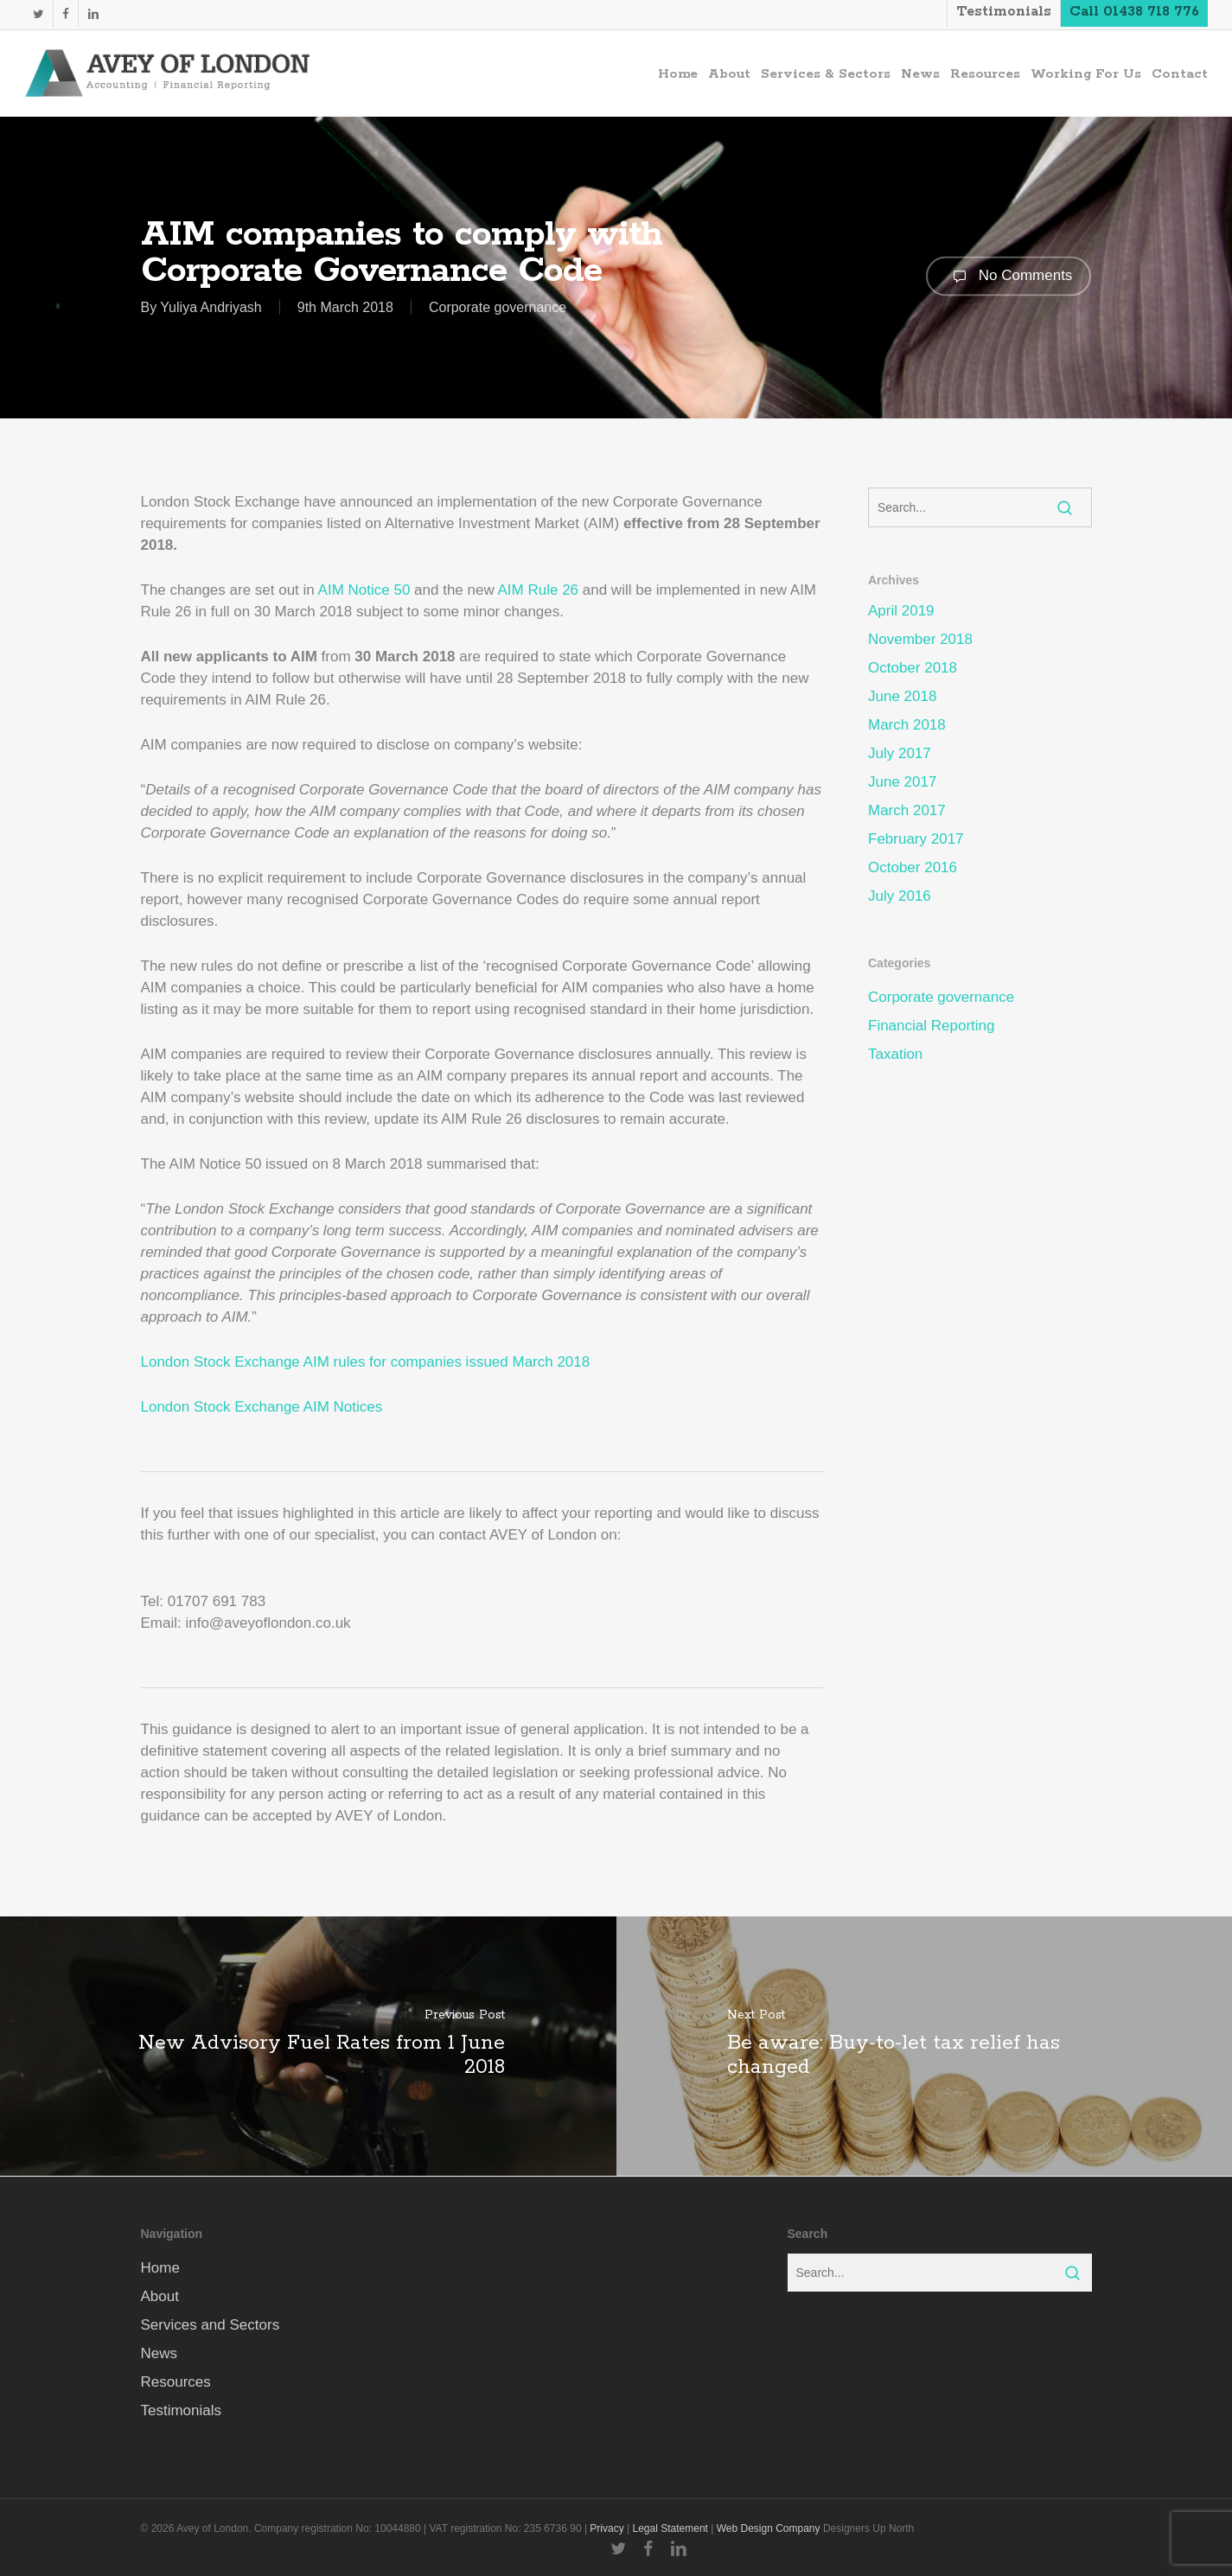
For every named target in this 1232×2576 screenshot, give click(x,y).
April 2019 (901, 611)
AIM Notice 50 (364, 590)
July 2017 (899, 753)
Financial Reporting (931, 1025)
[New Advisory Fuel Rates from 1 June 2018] (308, 2046)
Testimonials (181, 2410)
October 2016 (912, 867)
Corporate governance (497, 307)
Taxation (895, 1054)
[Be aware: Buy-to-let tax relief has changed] (924, 2046)
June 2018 (902, 696)
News (159, 2353)
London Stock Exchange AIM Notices (262, 1407)
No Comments (1008, 276)
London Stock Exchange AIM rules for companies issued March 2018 (365, 1362)
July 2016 (899, 896)
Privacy (606, 2528)
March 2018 (907, 725)
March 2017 (907, 810)
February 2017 (916, 839)
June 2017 (902, 782)
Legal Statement (670, 2528)
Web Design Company (768, 2528)
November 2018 (920, 639)
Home (160, 2268)
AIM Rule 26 (538, 590)
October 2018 (912, 668)
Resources (176, 2382)
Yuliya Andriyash (210, 307)
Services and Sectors (210, 2325)
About (160, 2296)
